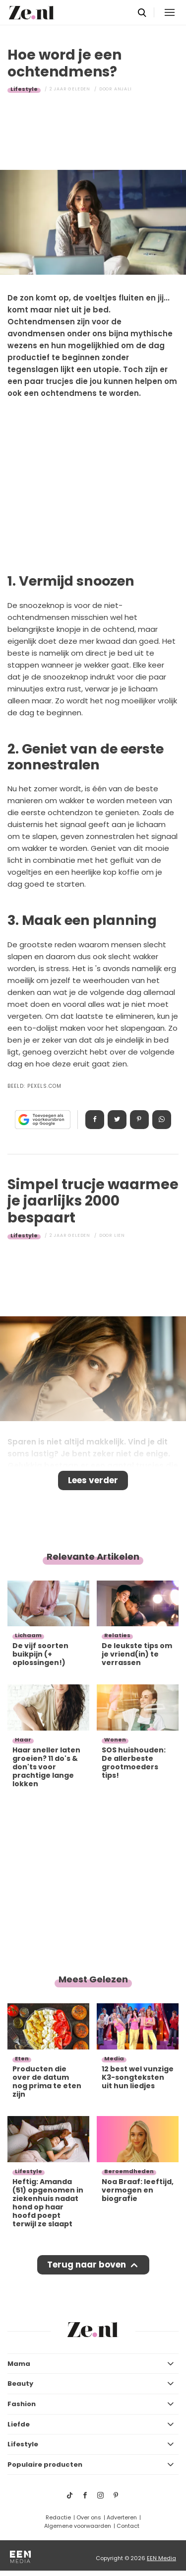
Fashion (21, 2404)
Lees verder (93, 1480)
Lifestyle (24, 89)
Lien (119, 1235)
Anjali (123, 89)
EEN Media (161, 2558)
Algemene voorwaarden (77, 2526)
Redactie (58, 2517)
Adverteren (122, 2517)
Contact (128, 2526)
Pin (139, 1119)
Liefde (18, 2424)
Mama (18, 2363)
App (161, 1119)
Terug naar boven (86, 2265)
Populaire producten (44, 2464)
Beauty (20, 2383)
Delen (94, 1119)
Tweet (117, 1119)
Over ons (88, 2517)
